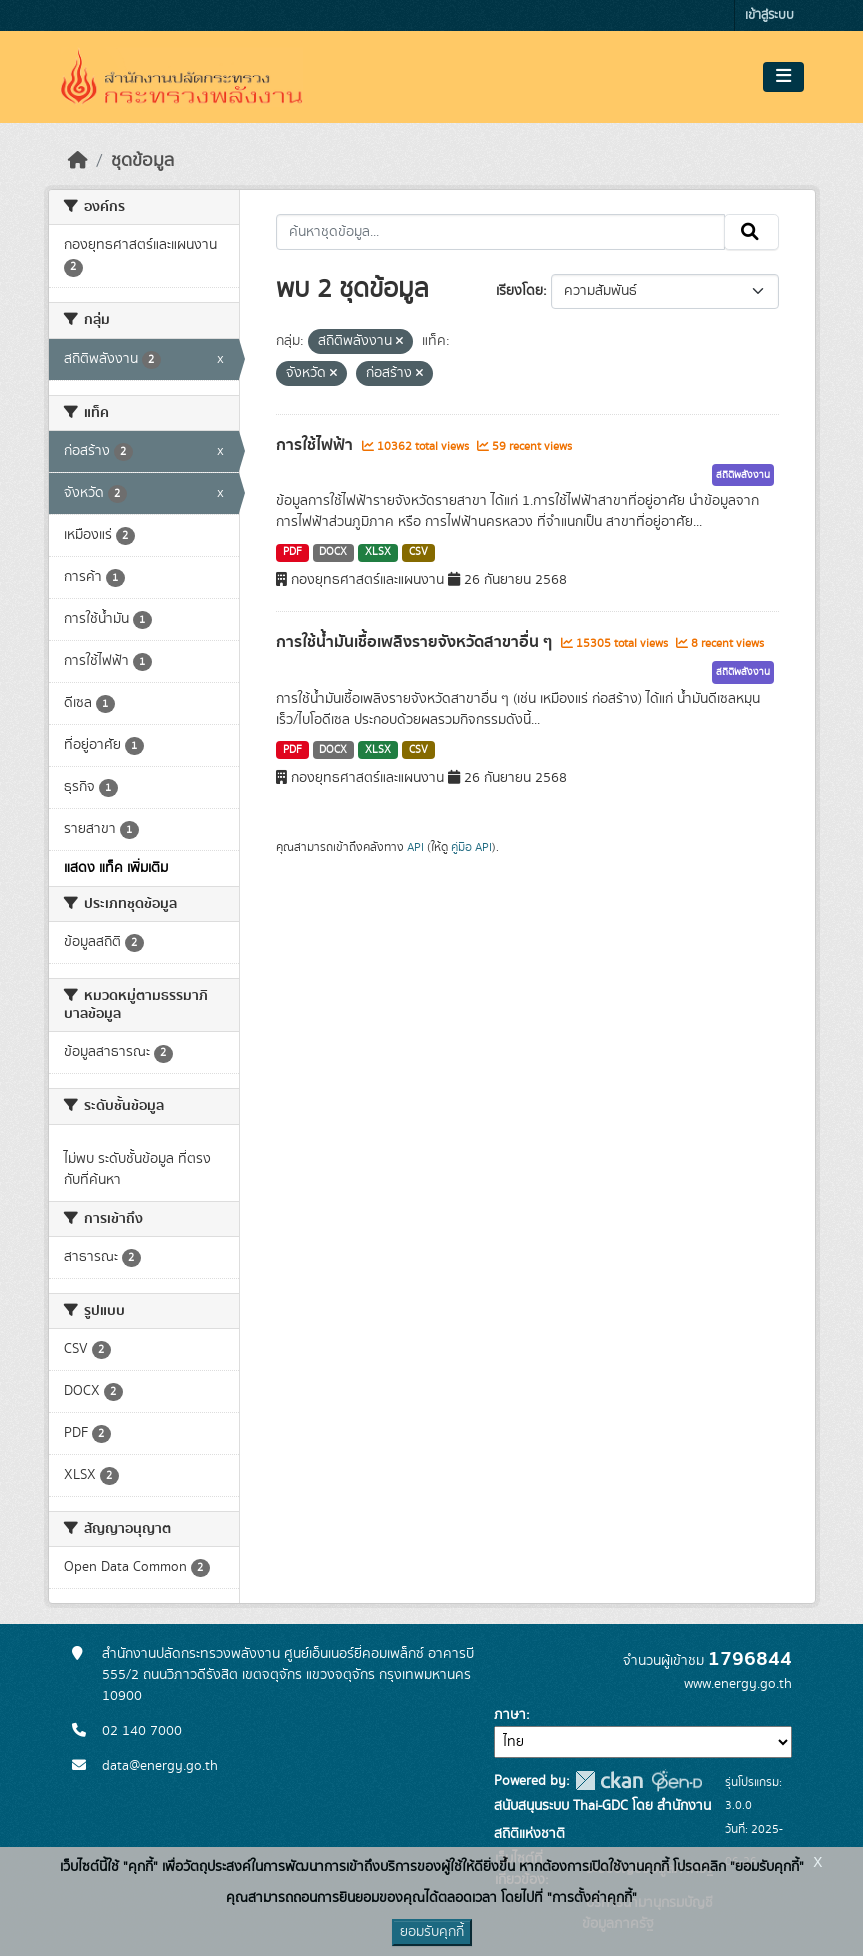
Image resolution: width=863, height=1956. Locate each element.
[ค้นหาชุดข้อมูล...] (500, 232)
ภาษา (510, 1715)
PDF (292, 552)
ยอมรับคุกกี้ (432, 1932)
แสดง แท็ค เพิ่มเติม (116, 868)
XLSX (378, 552)
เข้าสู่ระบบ (769, 15)
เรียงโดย (519, 291)
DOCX (333, 552)
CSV (418, 552)
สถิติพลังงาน (743, 475)
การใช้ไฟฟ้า (316, 445)
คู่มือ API (471, 847)
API (415, 847)
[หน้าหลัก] (78, 161)
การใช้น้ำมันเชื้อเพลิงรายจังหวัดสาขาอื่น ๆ (416, 642)
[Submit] (751, 232)
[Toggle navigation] (783, 77)
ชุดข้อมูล (142, 161)
